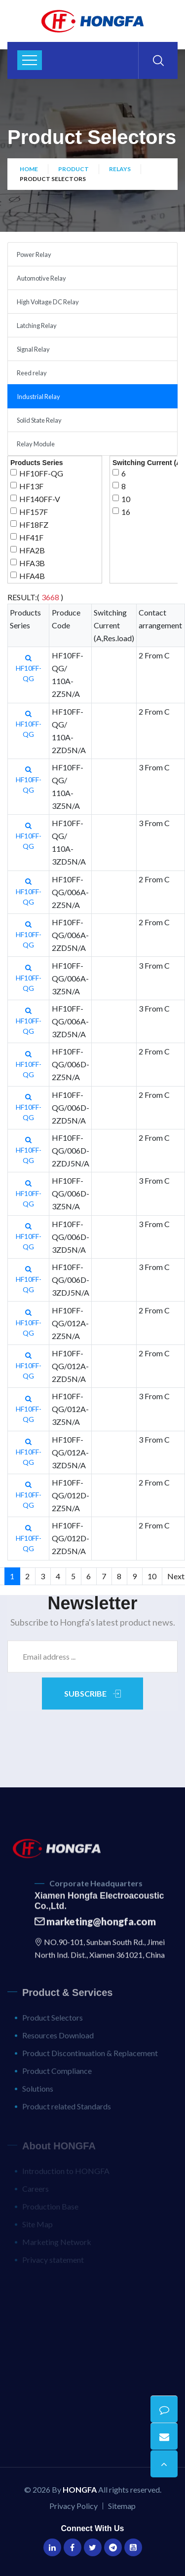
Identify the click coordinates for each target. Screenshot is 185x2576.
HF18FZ (33, 524)
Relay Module (36, 444)
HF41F (31, 537)
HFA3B (32, 563)
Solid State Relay (39, 420)
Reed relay (32, 373)
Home (29, 169)
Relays (120, 169)
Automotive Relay (41, 278)
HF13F (31, 486)
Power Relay (34, 254)
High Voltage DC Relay (48, 302)
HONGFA (80, 2489)
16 (125, 511)
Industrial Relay (38, 396)
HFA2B (32, 550)
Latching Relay (37, 325)
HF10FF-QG (41, 473)
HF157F (33, 511)
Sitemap (122, 2505)
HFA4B (32, 576)
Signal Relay (33, 349)
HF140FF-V (39, 499)
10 (125, 499)
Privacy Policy (73, 2505)
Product (73, 169)
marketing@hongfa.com (95, 1928)
